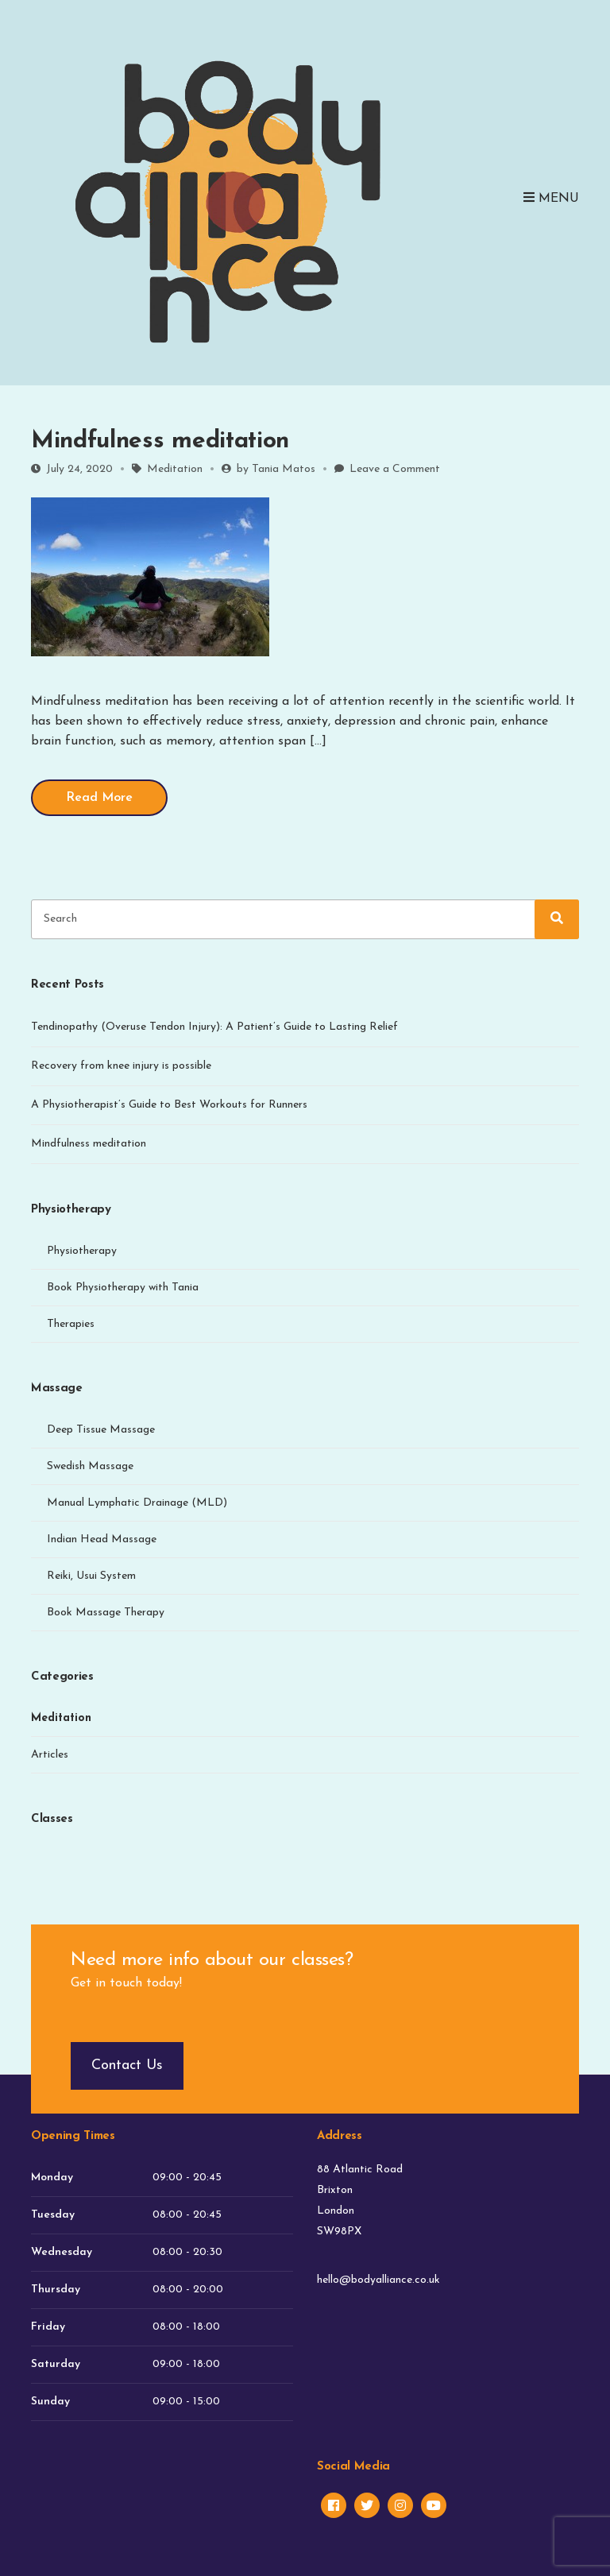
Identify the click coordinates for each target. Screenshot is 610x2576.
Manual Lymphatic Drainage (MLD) (137, 1503)
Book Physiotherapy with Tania (123, 1288)
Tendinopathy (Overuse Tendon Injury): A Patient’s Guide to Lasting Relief (214, 1027)
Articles (49, 1755)
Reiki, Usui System (91, 1576)
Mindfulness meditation (160, 441)
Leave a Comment (394, 469)
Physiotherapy (82, 1251)
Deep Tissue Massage (101, 1430)
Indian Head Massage (101, 1539)
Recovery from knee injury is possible (121, 1066)
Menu (551, 198)
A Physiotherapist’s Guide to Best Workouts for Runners (169, 1105)
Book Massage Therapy (105, 1613)
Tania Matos (283, 469)
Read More (99, 797)
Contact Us (127, 2065)
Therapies (71, 1324)
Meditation (175, 469)
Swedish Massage (90, 1466)
